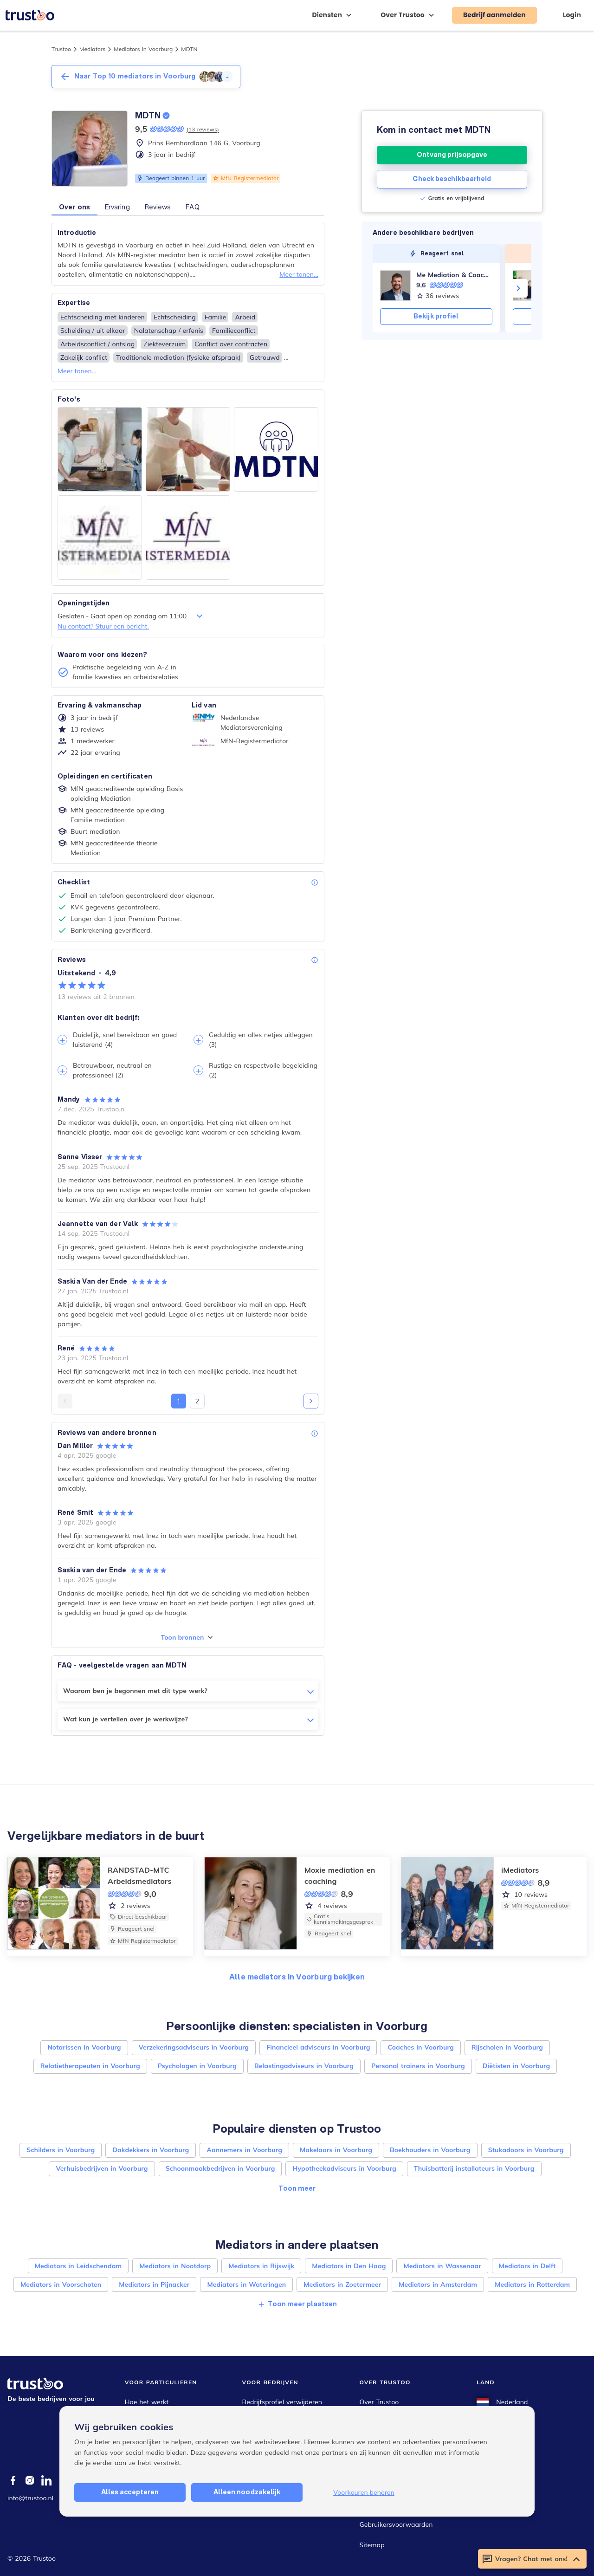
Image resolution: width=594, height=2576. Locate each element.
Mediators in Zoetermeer (342, 2284)
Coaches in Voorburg (420, 2047)
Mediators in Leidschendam (78, 2266)
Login (572, 14)
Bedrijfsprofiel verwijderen (282, 2402)
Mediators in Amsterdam (438, 2284)
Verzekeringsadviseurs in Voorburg (194, 2047)
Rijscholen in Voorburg (507, 2047)
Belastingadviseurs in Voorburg (304, 2066)
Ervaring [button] (117, 207)
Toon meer (297, 2188)
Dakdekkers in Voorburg (150, 2150)
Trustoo (61, 48)
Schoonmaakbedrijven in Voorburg (220, 2168)
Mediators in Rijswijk (261, 2266)
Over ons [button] (74, 207)
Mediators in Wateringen (246, 2284)
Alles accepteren (130, 2492)
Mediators (92, 48)
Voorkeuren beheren (363, 2492)
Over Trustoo (379, 2402)
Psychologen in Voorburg (197, 2066)
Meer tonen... (298, 274)
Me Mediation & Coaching (454, 275)
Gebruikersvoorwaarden (396, 2524)
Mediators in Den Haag (349, 2266)
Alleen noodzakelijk (247, 2492)
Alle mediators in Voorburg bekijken (297, 1976)
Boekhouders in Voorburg (430, 2150)
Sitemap (371, 2545)
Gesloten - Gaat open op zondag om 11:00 (131, 616)
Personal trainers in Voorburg (418, 2066)
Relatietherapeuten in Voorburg (90, 2066)
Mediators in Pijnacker (154, 2284)
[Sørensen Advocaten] (528, 285)
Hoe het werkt (146, 2402)
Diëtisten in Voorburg (516, 2066)
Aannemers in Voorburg (244, 2150)
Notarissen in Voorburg (84, 2047)
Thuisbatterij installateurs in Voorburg (474, 2168)
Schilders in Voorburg (60, 2150)
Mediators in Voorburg (143, 48)
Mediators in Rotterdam (532, 2284)
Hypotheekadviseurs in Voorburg (344, 2168)
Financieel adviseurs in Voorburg (318, 2047)
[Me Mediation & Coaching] (395, 285)
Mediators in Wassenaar (442, 2266)
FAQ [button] (192, 207)
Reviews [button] (158, 207)
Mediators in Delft (527, 2266)
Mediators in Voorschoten (60, 2284)
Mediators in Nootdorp (175, 2266)
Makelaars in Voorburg (336, 2150)
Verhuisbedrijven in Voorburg (102, 2168)
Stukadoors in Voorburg (526, 2150)
